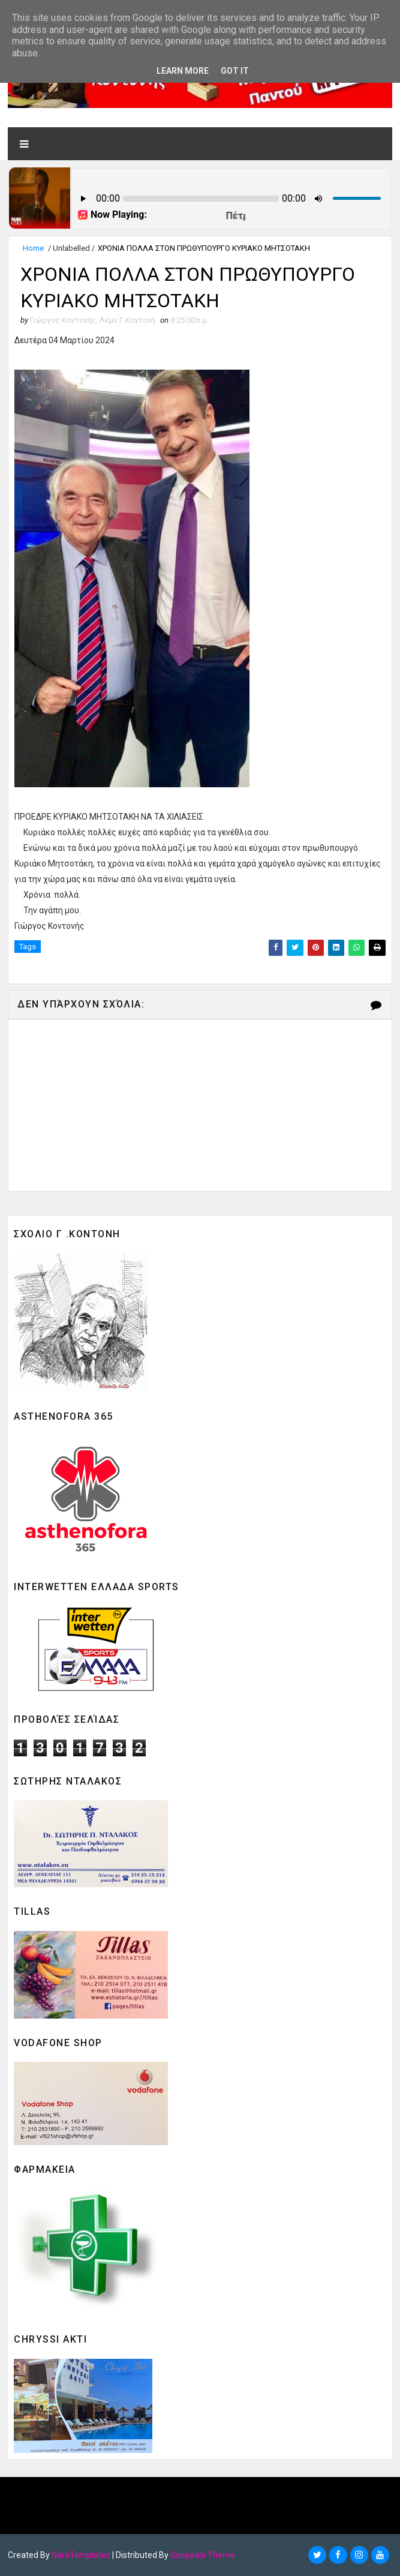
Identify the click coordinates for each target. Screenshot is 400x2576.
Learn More (183, 71)
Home (33, 248)
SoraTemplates (81, 2555)
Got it (235, 71)
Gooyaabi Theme (202, 2555)
